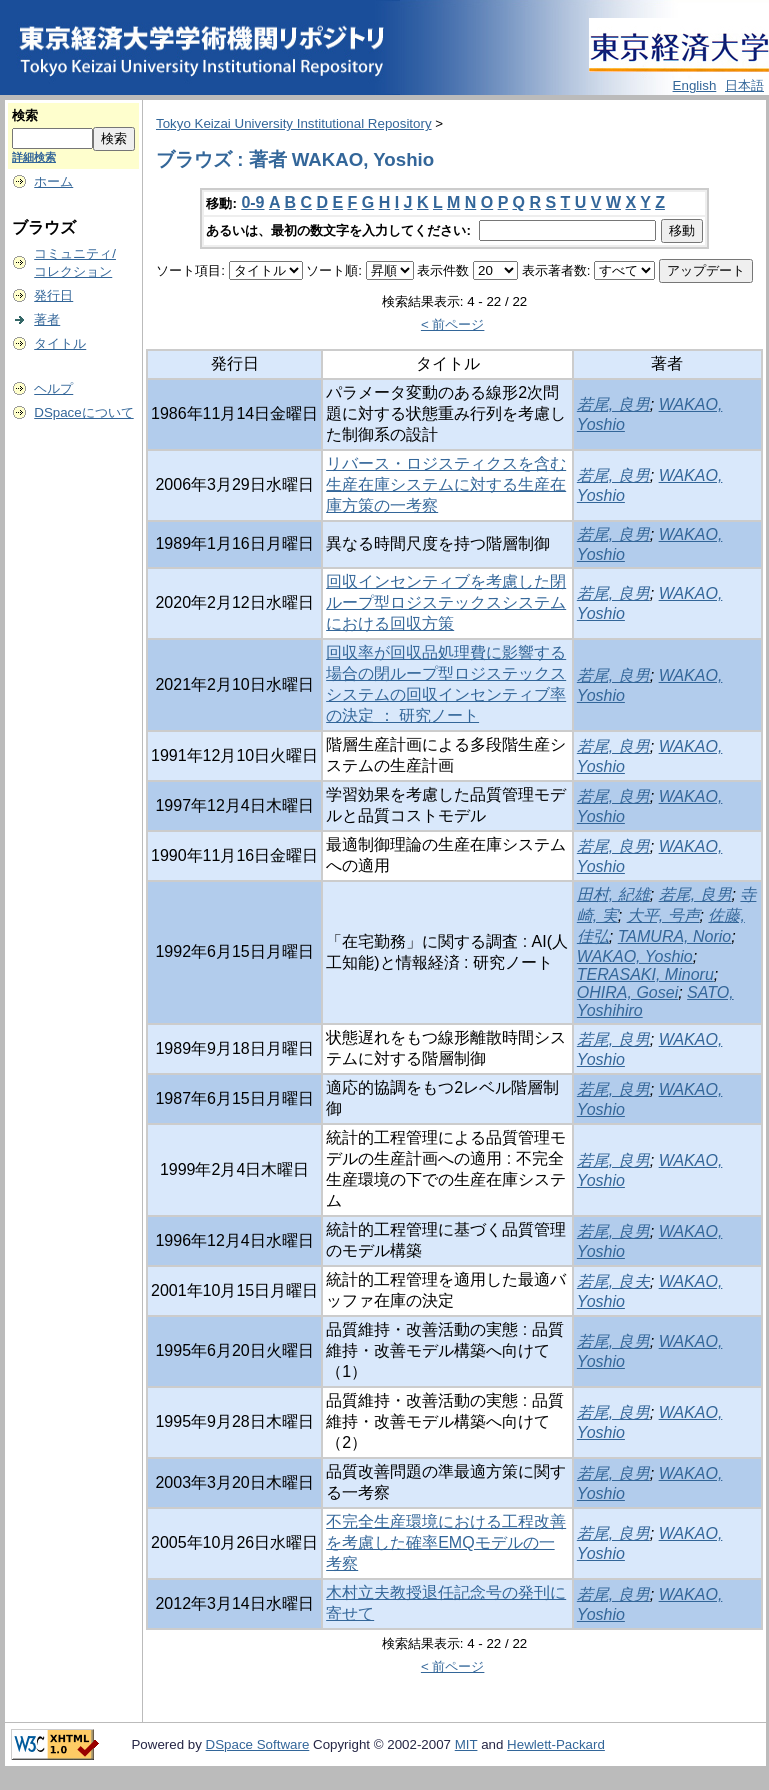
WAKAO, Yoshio (635, 956)
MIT (466, 1744)
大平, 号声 (663, 915)
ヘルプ (53, 388)
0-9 (252, 202)
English (695, 85)
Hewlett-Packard (556, 1744)
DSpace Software (258, 1744)
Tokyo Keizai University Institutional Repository (294, 123)
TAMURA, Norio (675, 936)
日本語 (744, 85)
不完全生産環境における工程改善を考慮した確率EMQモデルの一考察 (446, 1542)
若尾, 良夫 (613, 1281)
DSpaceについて (83, 412)
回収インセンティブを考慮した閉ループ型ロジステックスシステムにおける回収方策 (446, 602)
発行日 (53, 295)
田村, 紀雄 (613, 894)
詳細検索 (34, 157)
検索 (25, 115)
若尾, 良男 (613, 404)
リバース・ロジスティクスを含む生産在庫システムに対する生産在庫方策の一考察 (446, 484)
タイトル (60, 343)
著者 (47, 319)
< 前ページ (453, 324)
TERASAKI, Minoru (645, 974)
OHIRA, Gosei (627, 992)
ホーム (53, 181)
